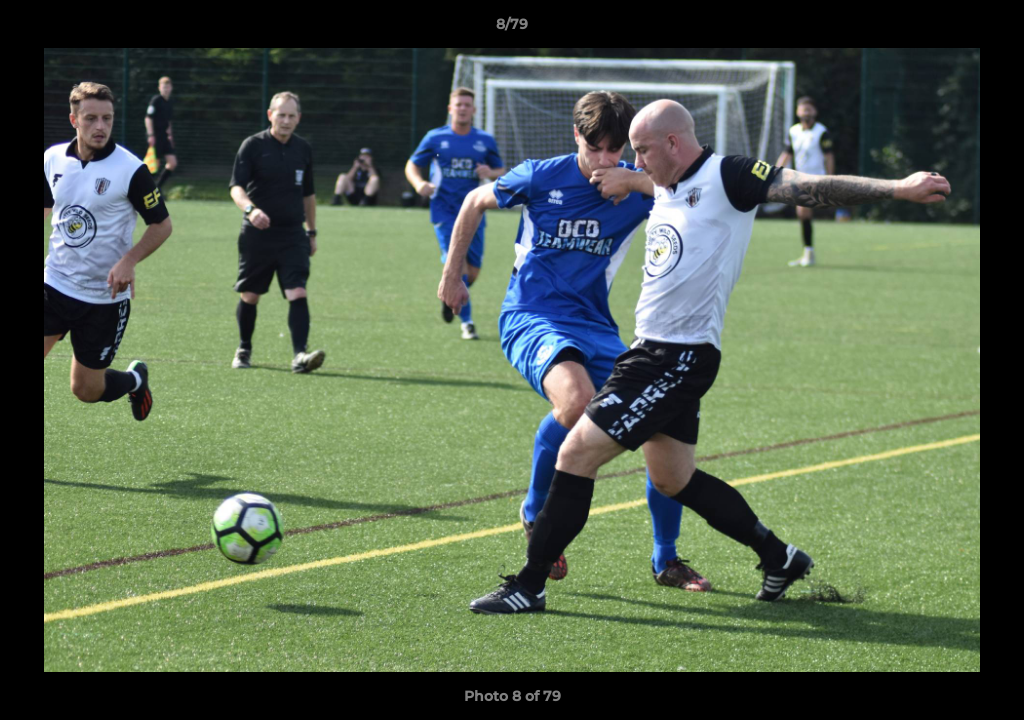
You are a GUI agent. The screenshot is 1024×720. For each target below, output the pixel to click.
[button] (988, 29)
